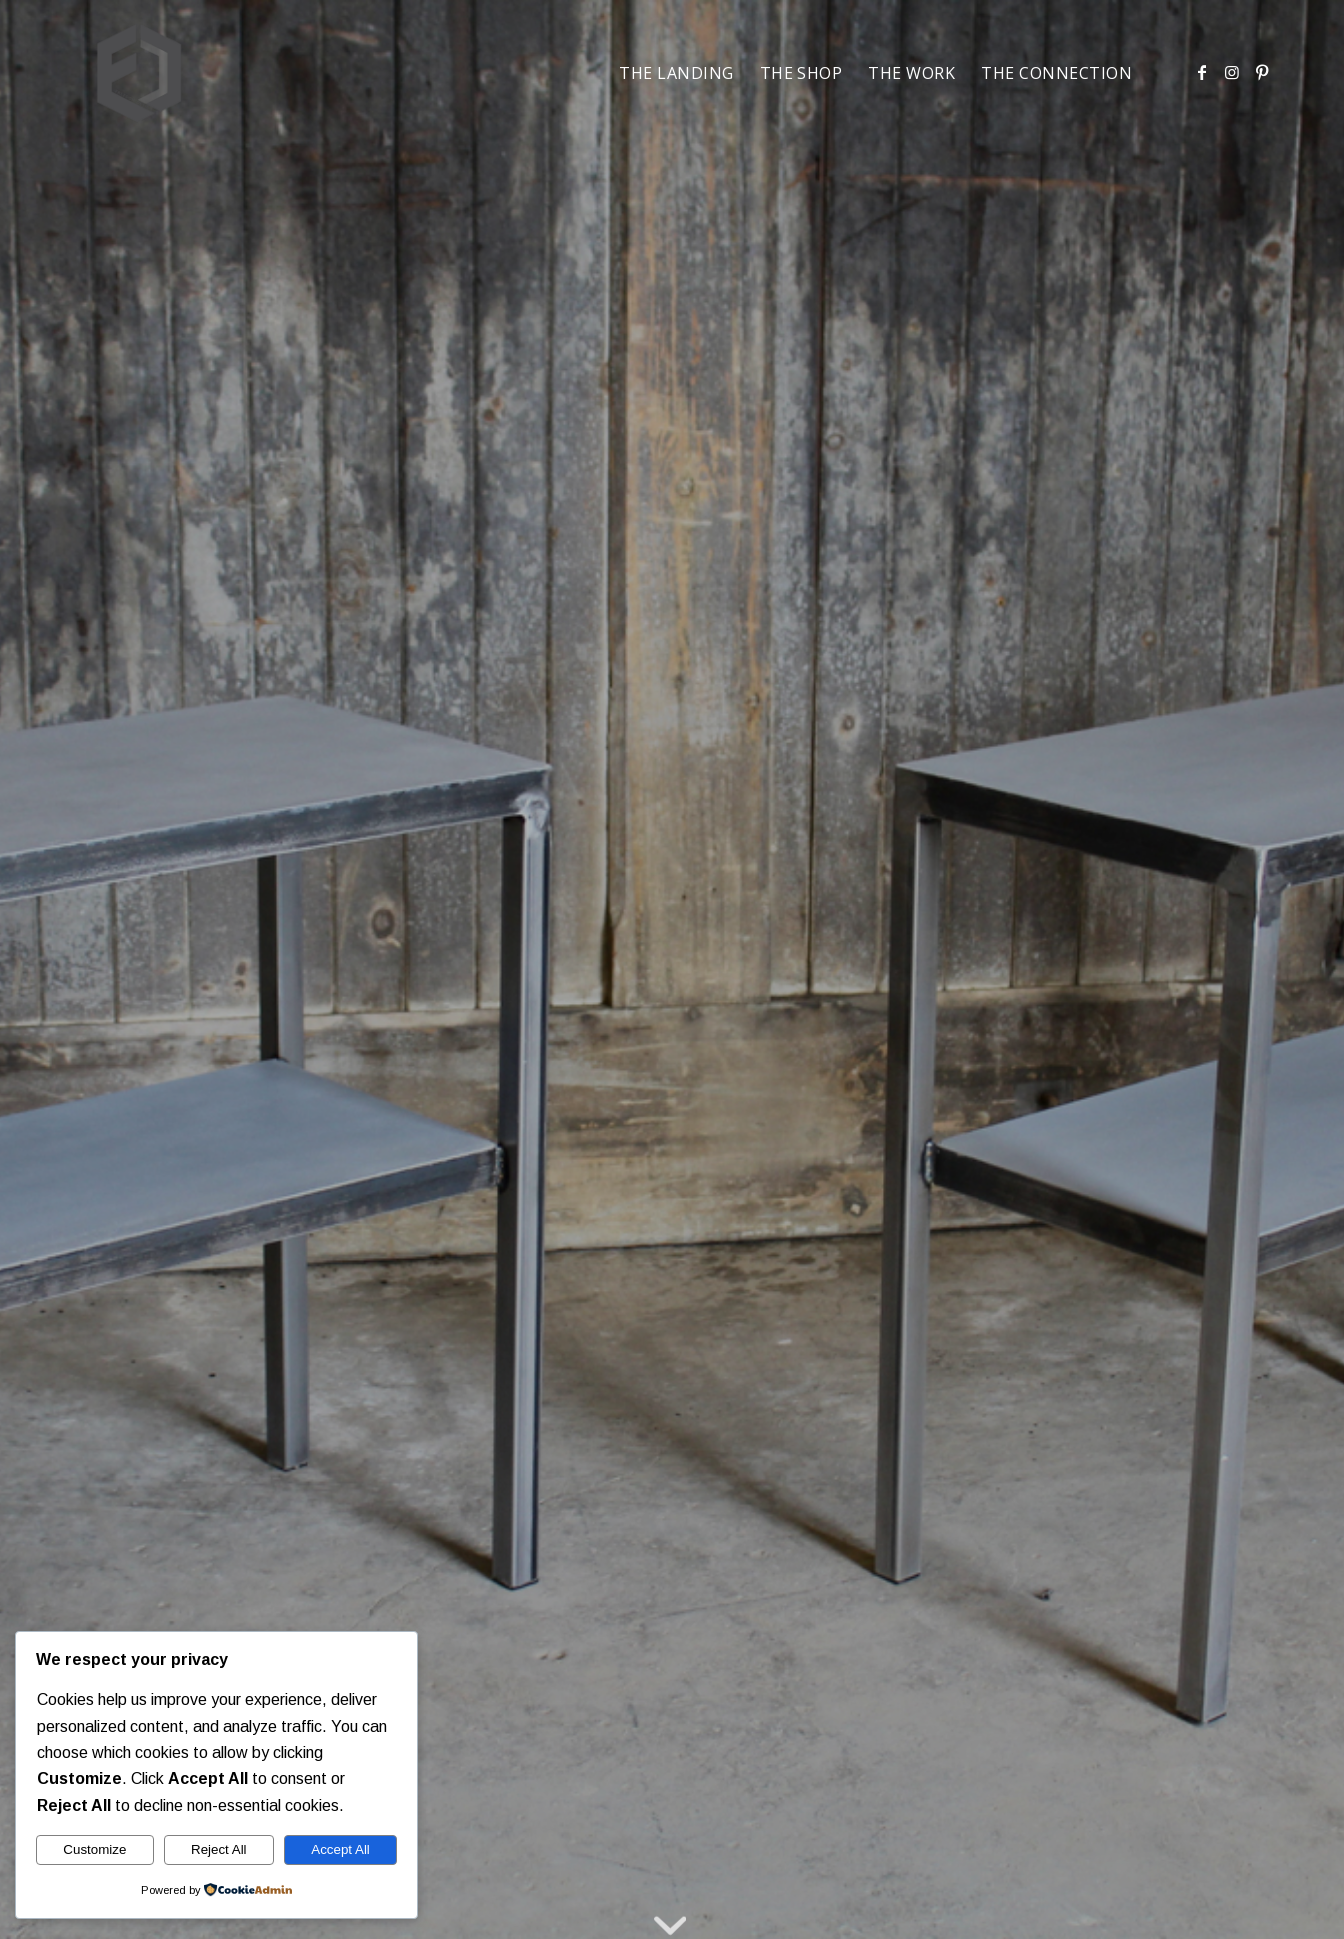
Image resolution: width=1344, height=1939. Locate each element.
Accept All (340, 1849)
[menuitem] (676, 73)
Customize (94, 1849)
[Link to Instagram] (1232, 72)
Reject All (219, 1849)
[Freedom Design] (139, 73)
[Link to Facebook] (1202, 72)
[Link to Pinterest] (1262, 72)
